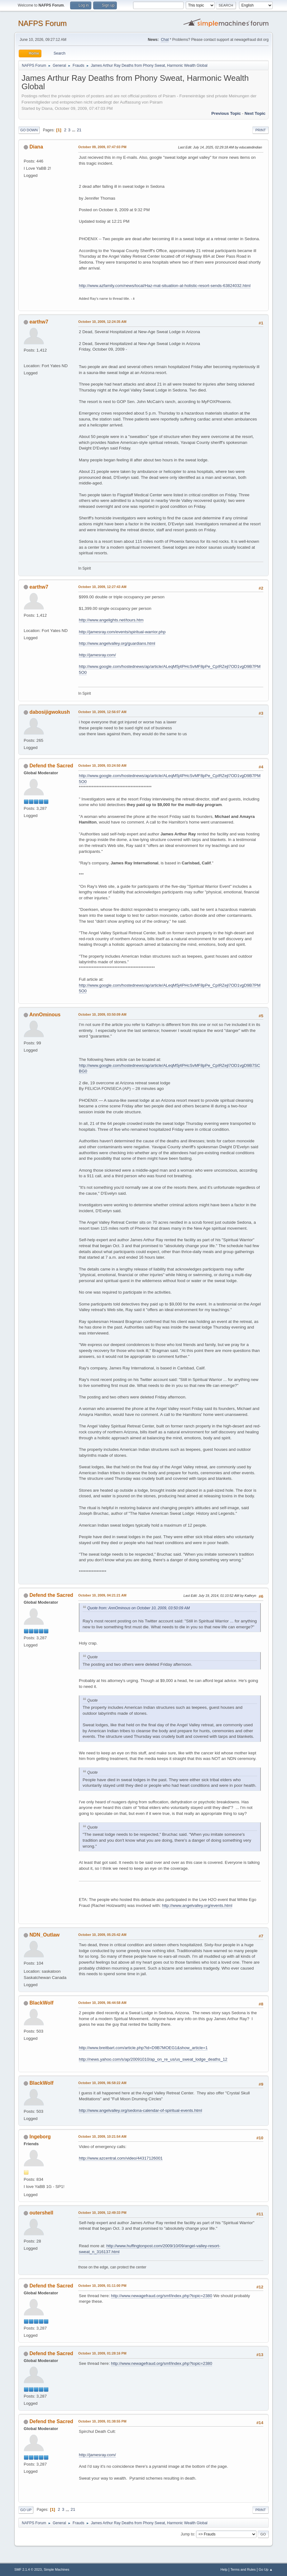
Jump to (187, 2534)
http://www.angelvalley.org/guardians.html (117, 643)
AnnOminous (44, 1014)
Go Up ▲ (266, 2569)
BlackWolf (42, 2002)
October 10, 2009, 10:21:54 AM (102, 2136)
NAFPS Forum (42, 23)
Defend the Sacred (51, 765)
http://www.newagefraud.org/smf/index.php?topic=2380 (161, 2295)
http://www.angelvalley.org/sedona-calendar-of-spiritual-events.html (140, 2110)
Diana (36, 146)
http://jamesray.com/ (97, 655)
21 (79, 130)
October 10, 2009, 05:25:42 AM (102, 1935)
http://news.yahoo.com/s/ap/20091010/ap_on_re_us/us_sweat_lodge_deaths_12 (153, 2059)
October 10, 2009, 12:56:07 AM (102, 712)
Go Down (29, 130)
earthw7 (39, 321)
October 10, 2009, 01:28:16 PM (102, 2353)
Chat (165, 39)
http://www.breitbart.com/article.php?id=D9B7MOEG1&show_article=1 (143, 2047)
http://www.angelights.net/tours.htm (111, 620)
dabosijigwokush (50, 712)
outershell (41, 2212)
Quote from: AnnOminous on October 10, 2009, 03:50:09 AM (138, 1608)
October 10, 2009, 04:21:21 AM (102, 1595)
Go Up (25, 2510)
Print (260, 130)
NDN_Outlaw (45, 1934)
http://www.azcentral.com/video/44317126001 (121, 2158)
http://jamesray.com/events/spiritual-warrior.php (122, 631)
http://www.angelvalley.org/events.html (197, 1905)
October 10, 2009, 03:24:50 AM (102, 765)
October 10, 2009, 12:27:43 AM (102, 587)
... (74, 130)
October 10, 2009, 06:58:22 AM (102, 2083)
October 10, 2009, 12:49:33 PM (102, 2212)
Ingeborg (40, 2136)
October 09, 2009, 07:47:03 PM (102, 147)
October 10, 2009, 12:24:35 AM (102, 321)
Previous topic (226, 113)
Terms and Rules (243, 2569)
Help (223, 2569)
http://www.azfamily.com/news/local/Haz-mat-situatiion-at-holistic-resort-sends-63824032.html (165, 285)
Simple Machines (56, 2569)
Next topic (255, 113)
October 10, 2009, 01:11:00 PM (102, 2285)
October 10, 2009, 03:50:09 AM (102, 1014)
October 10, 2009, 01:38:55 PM (102, 2421)
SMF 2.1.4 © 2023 (28, 2569)
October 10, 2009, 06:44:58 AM (102, 2003)
